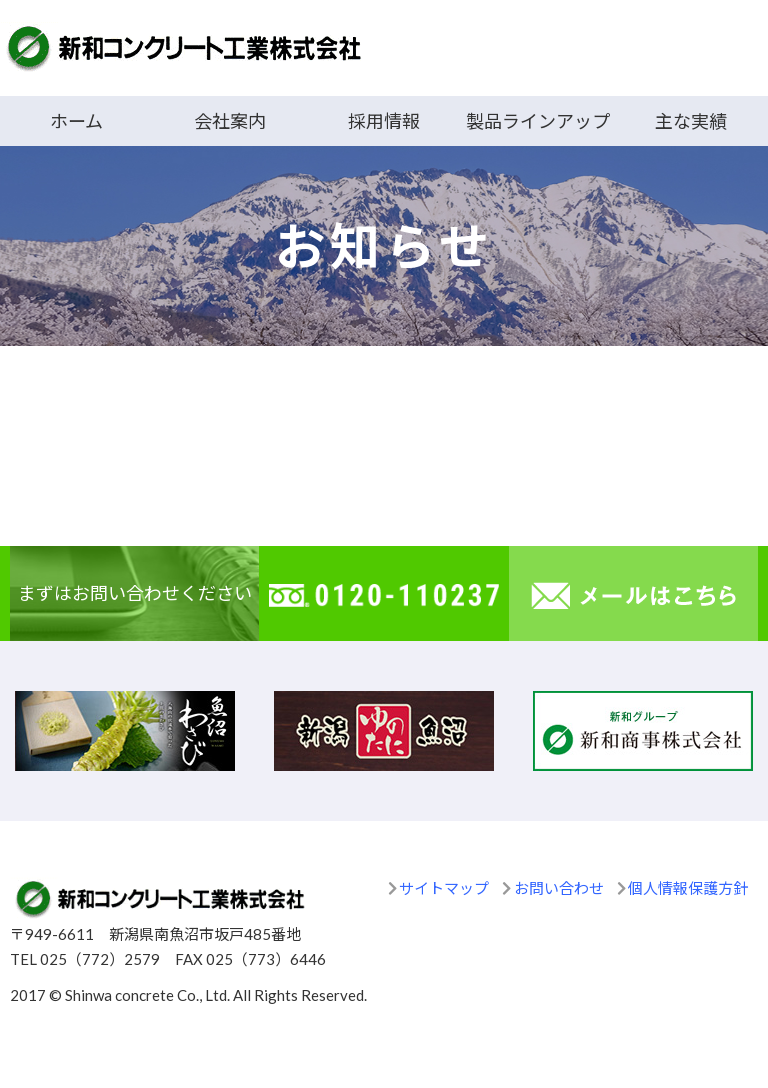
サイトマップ (444, 888)
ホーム (76, 121)
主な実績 (691, 121)
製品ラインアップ (538, 121)
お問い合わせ (559, 888)
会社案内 (230, 121)
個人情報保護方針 (688, 888)
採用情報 (384, 121)
